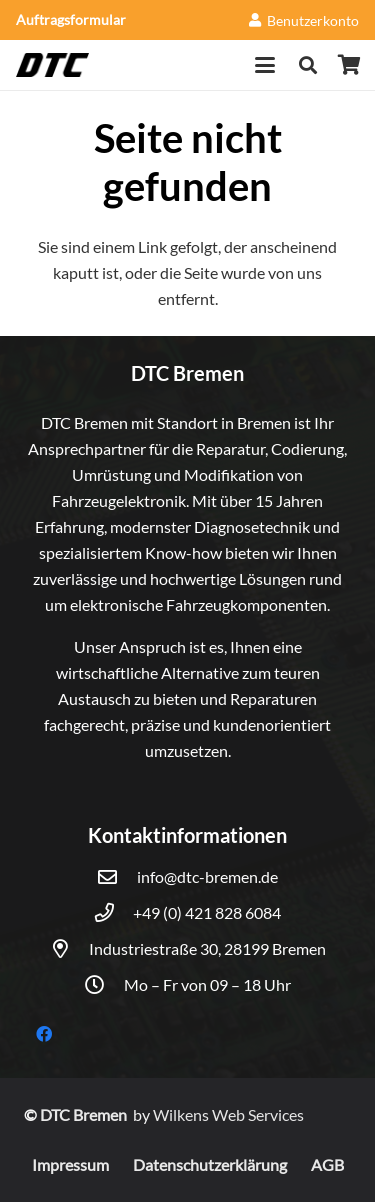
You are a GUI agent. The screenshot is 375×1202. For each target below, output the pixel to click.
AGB (327, 1164)
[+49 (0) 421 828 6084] (114, 912)
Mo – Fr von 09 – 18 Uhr (207, 984)
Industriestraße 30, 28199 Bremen (207, 948)
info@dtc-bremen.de (207, 876)
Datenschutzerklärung (210, 1164)
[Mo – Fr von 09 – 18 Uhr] (104, 984)
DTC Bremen (85, 1114)
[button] (266, 65)
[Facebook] (44, 1034)
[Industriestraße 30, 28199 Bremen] (69, 948)
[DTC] (52, 65)
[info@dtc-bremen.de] (117, 876)
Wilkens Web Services (228, 1114)
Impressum (70, 1164)
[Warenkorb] (350, 65)
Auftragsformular (71, 19)
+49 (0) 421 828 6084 (207, 912)
